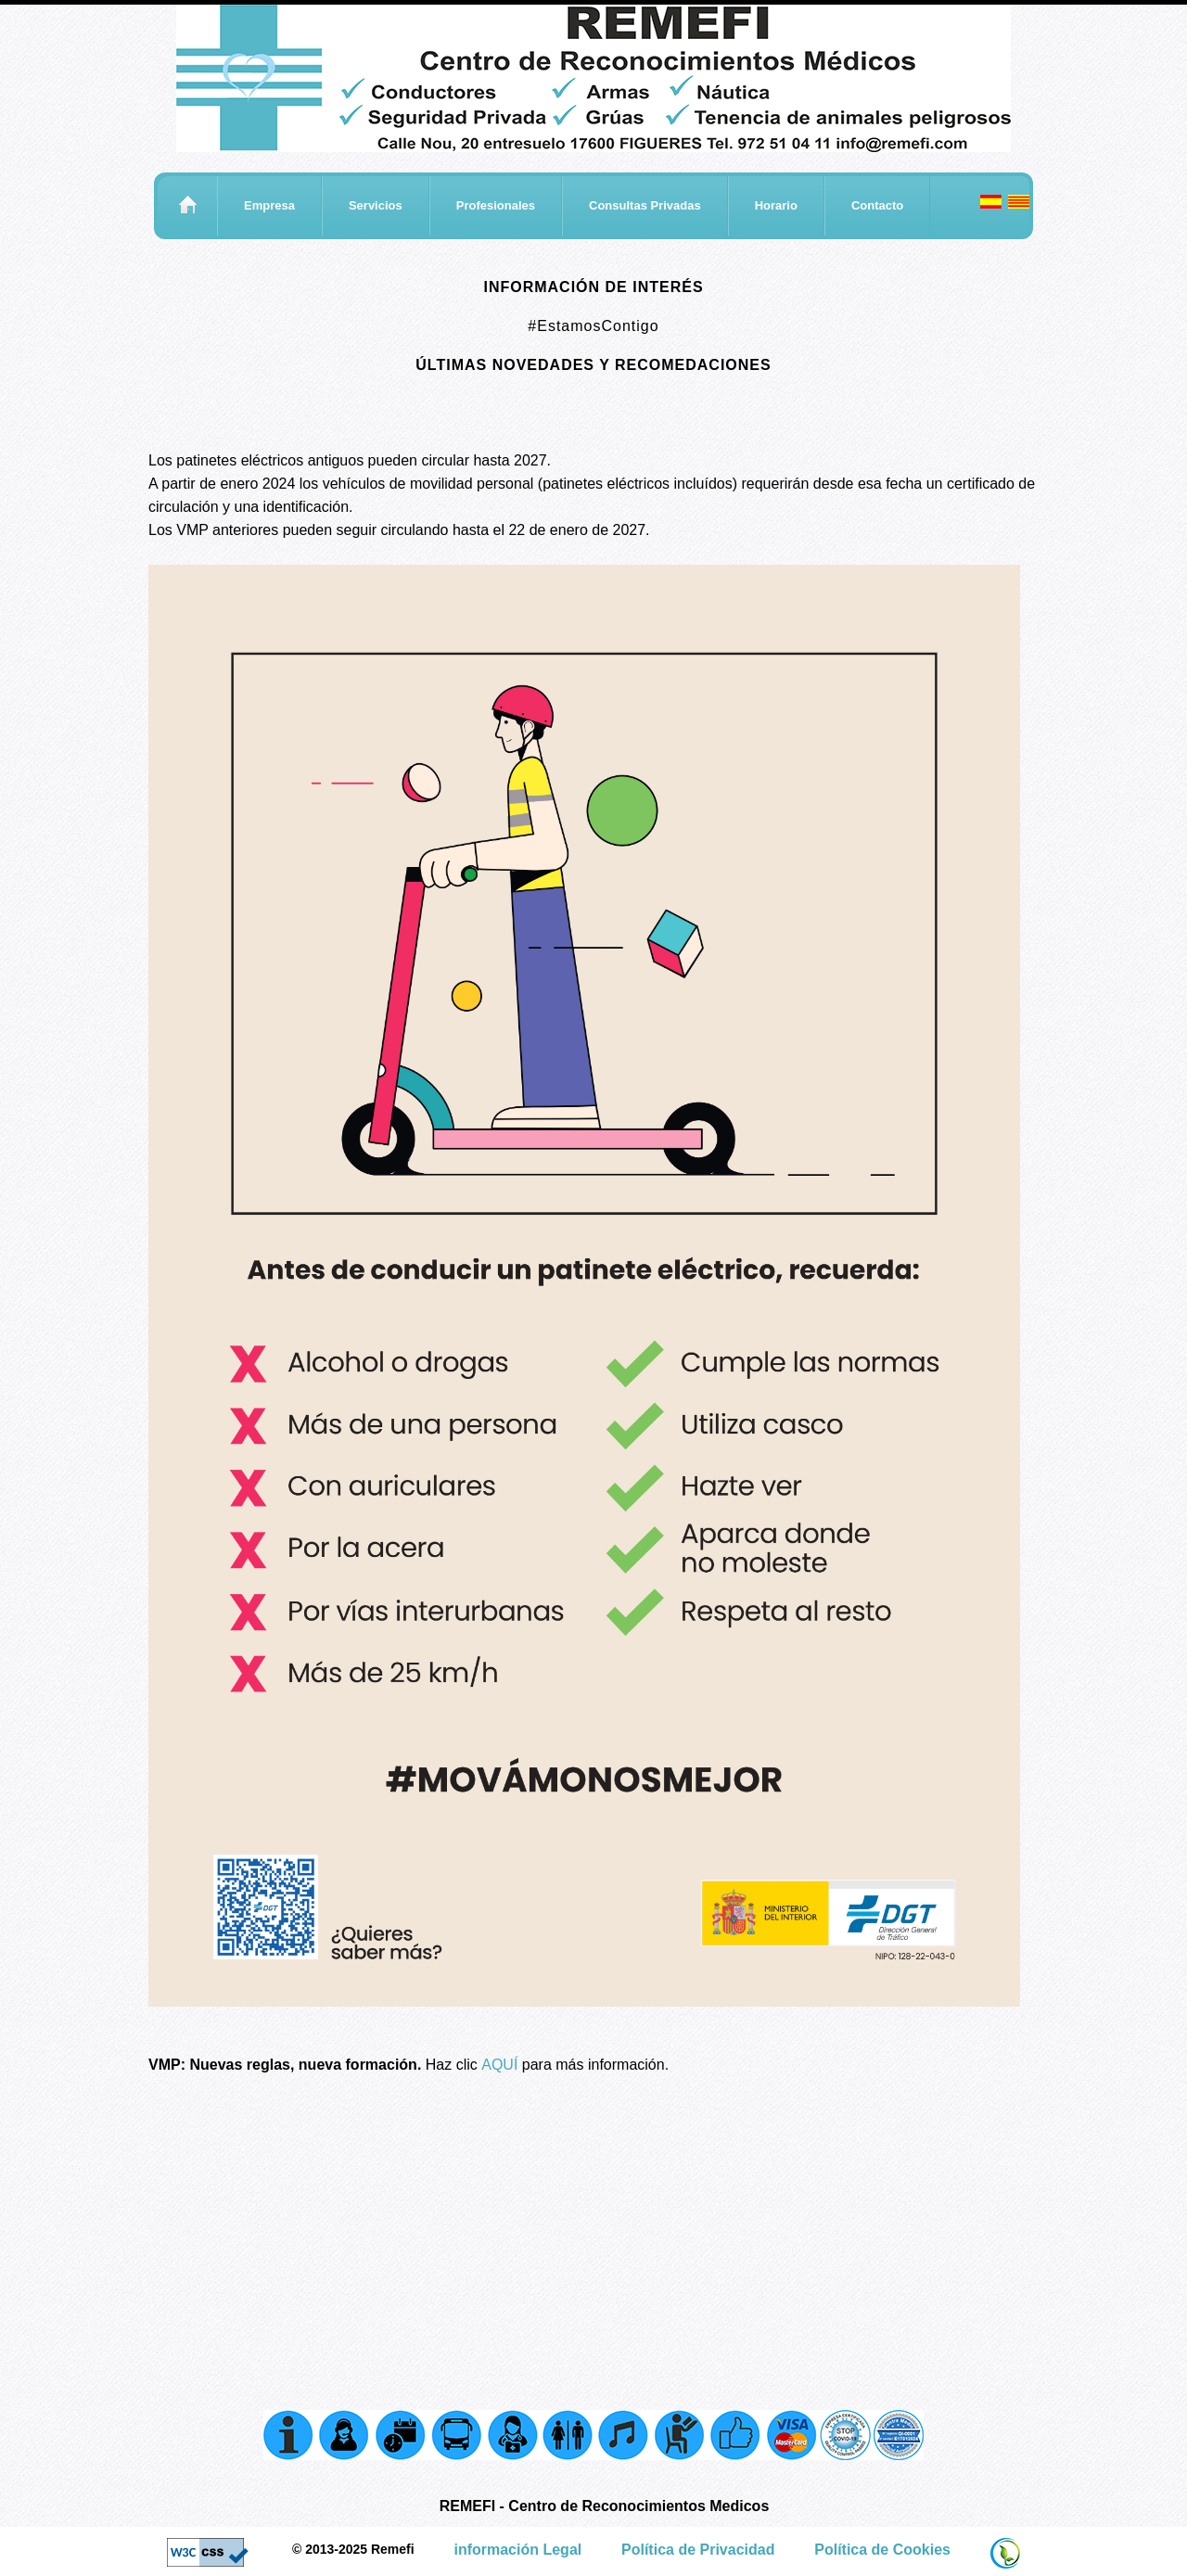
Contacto (877, 205)
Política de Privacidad (697, 2549)
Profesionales (495, 205)
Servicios (375, 205)
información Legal (517, 2549)
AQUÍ (499, 2064)
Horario (776, 205)
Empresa (269, 205)
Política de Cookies (882, 2549)
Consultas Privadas (645, 205)
